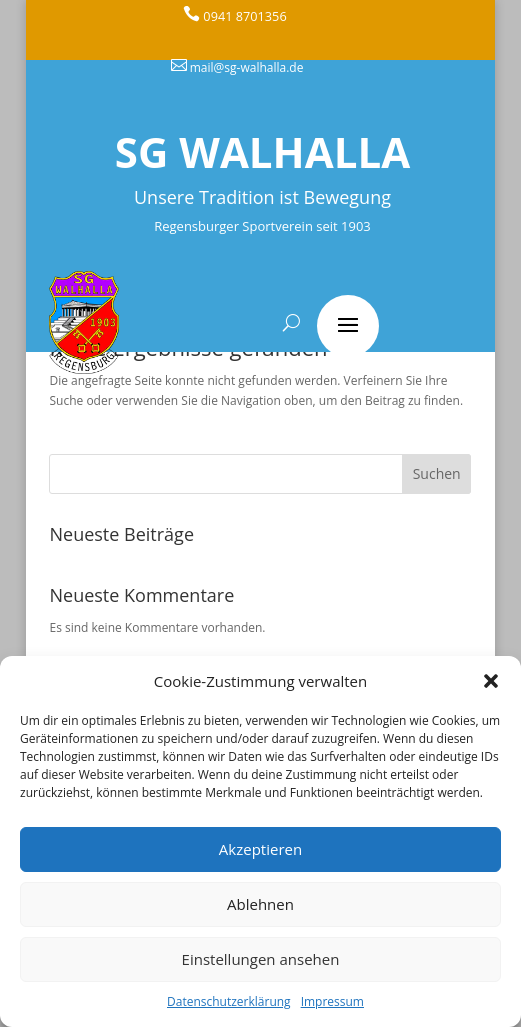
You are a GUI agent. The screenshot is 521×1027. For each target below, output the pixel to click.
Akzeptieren (260, 849)
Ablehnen (260, 904)
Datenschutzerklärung (229, 1001)
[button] (491, 681)
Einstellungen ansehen (261, 959)
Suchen (437, 473)
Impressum (332, 1001)
